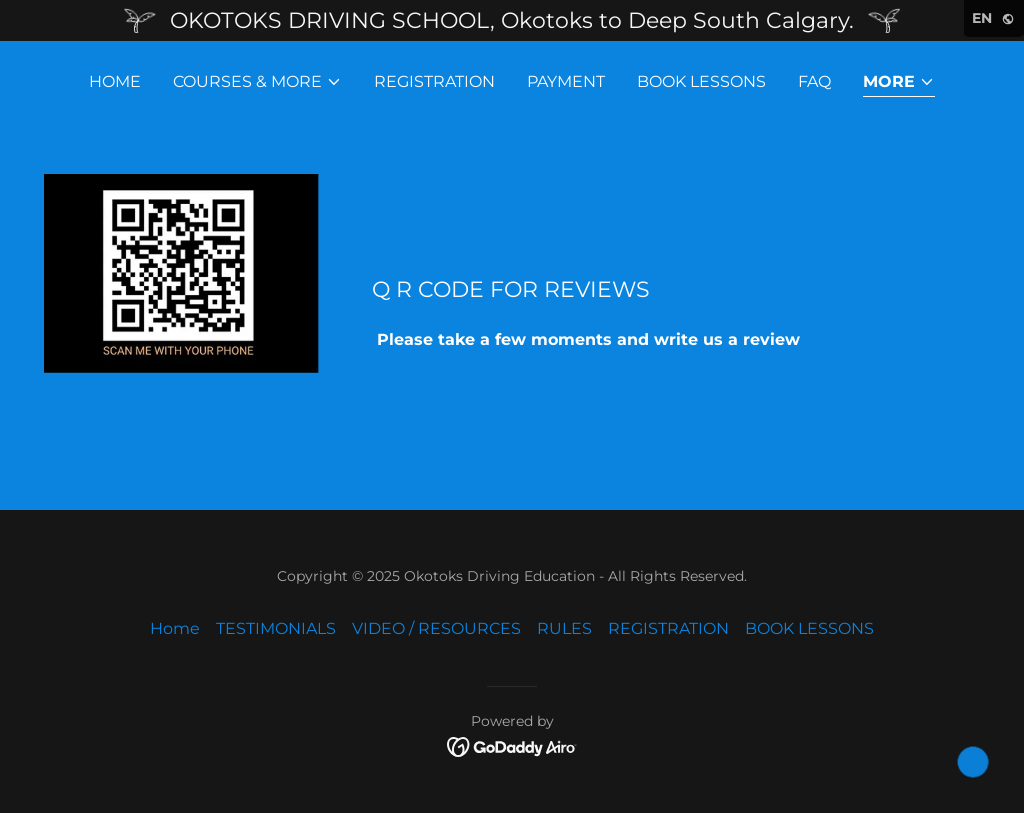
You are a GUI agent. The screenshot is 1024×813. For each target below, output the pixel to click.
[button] (257, 82)
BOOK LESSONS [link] (701, 81)
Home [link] (115, 81)
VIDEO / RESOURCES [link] (436, 628)
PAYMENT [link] (566, 81)
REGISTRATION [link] (434, 81)
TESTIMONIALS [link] (276, 628)
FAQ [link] (814, 81)
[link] (512, 745)
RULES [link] (564, 628)
